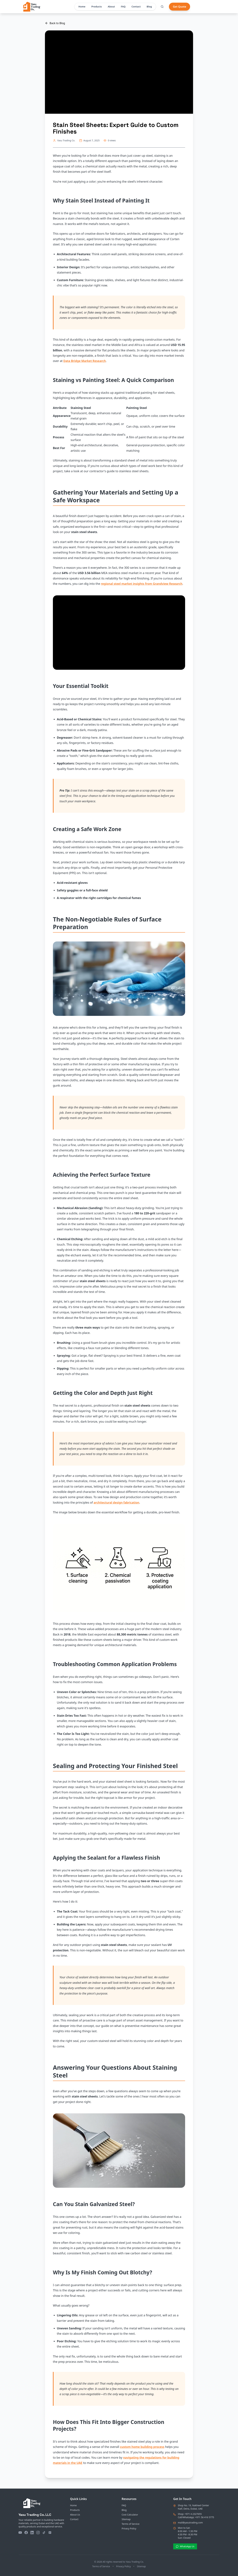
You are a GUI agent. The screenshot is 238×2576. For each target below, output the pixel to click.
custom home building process (142, 2447)
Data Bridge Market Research (84, 361)
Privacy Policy (129, 2528)
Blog (149, 6)
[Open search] (162, 6)
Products (96, 6)
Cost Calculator (130, 2514)
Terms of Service (130, 2523)
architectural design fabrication (116, 1502)
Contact (136, 6)
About (111, 6)
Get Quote (179, 6)
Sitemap (126, 2519)
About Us (75, 2514)
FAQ (123, 6)
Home (82, 6)
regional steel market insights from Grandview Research (141, 584)
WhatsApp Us (185, 2546)
